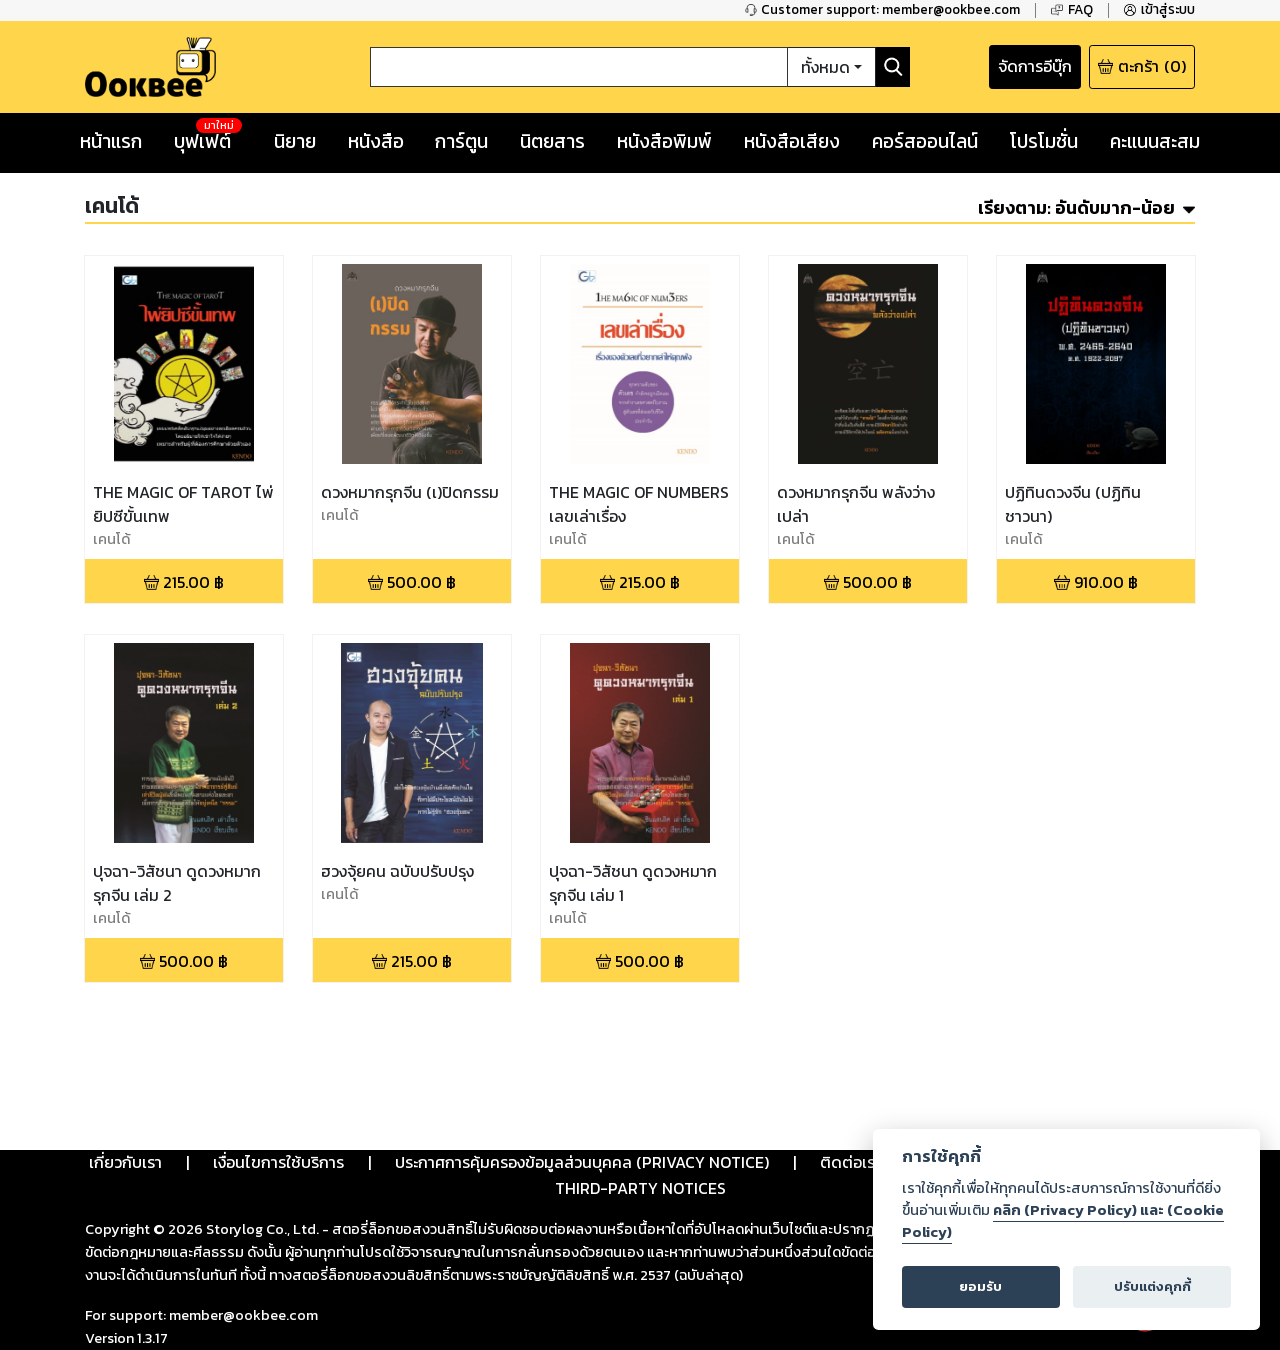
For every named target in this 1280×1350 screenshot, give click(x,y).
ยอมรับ (980, 1286)
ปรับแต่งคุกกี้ (1152, 1286)
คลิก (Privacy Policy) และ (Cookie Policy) (1063, 1221)
